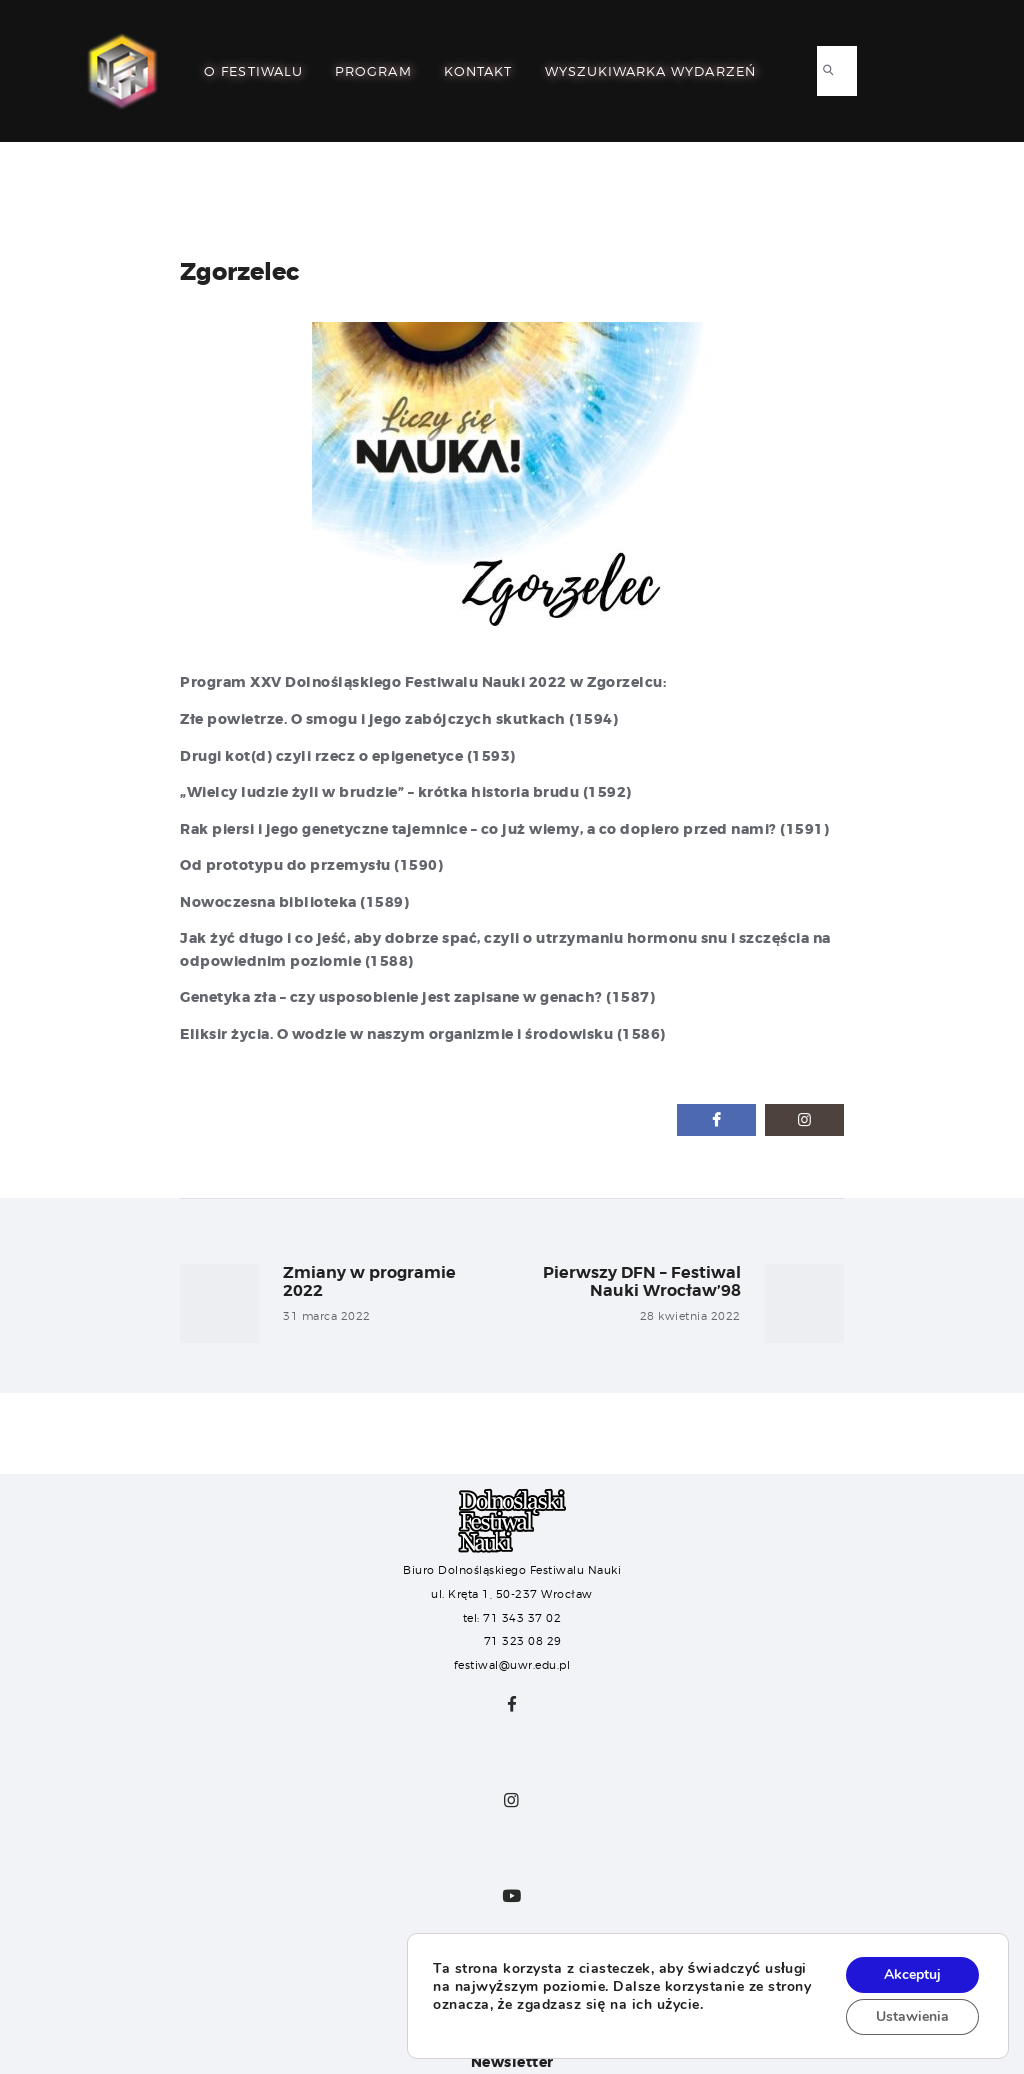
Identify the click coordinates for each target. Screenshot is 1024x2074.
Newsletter (512, 2062)
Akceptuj (912, 1974)
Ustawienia (912, 2016)
